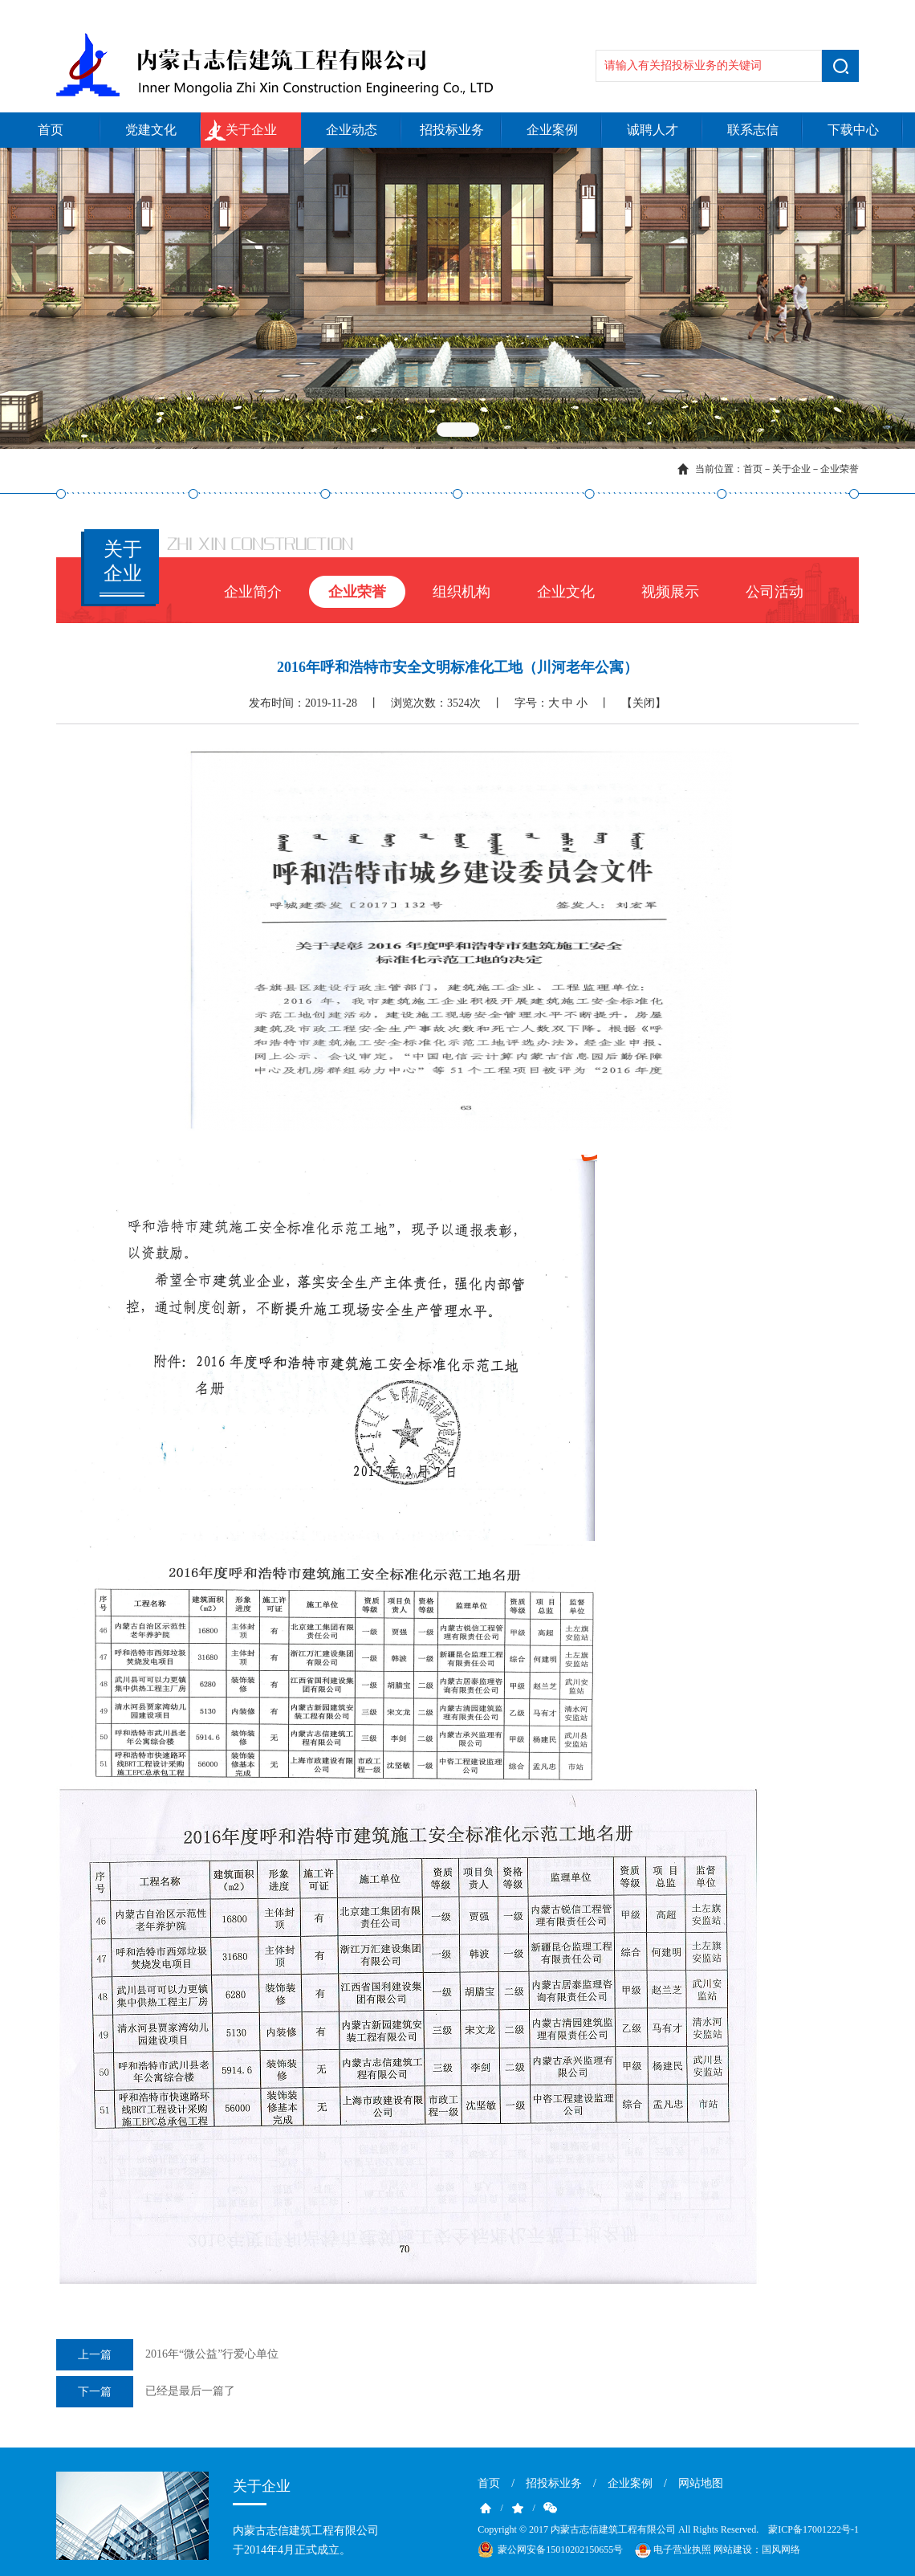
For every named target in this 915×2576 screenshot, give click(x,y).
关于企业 (251, 130)
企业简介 (253, 592)
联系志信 (753, 130)
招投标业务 (452, 130)
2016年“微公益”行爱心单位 (167, 2354)
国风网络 (781, 2549)
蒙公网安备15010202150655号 (560, 2549)
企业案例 (552, 130)
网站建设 (733, 2549)
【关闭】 (643, 703)
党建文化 (151, 130)
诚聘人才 (652, 130)
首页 (50, 130)
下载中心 (853, 130)
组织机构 (461, 592)
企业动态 (351, 130)
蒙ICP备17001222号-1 (813, 2529)
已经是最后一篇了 (145, 2391)
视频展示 (670, 592)
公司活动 (774, 592)
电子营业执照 (671, 2550)
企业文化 (566, 592)
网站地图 (700, 2483)
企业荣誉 (839, 469)
